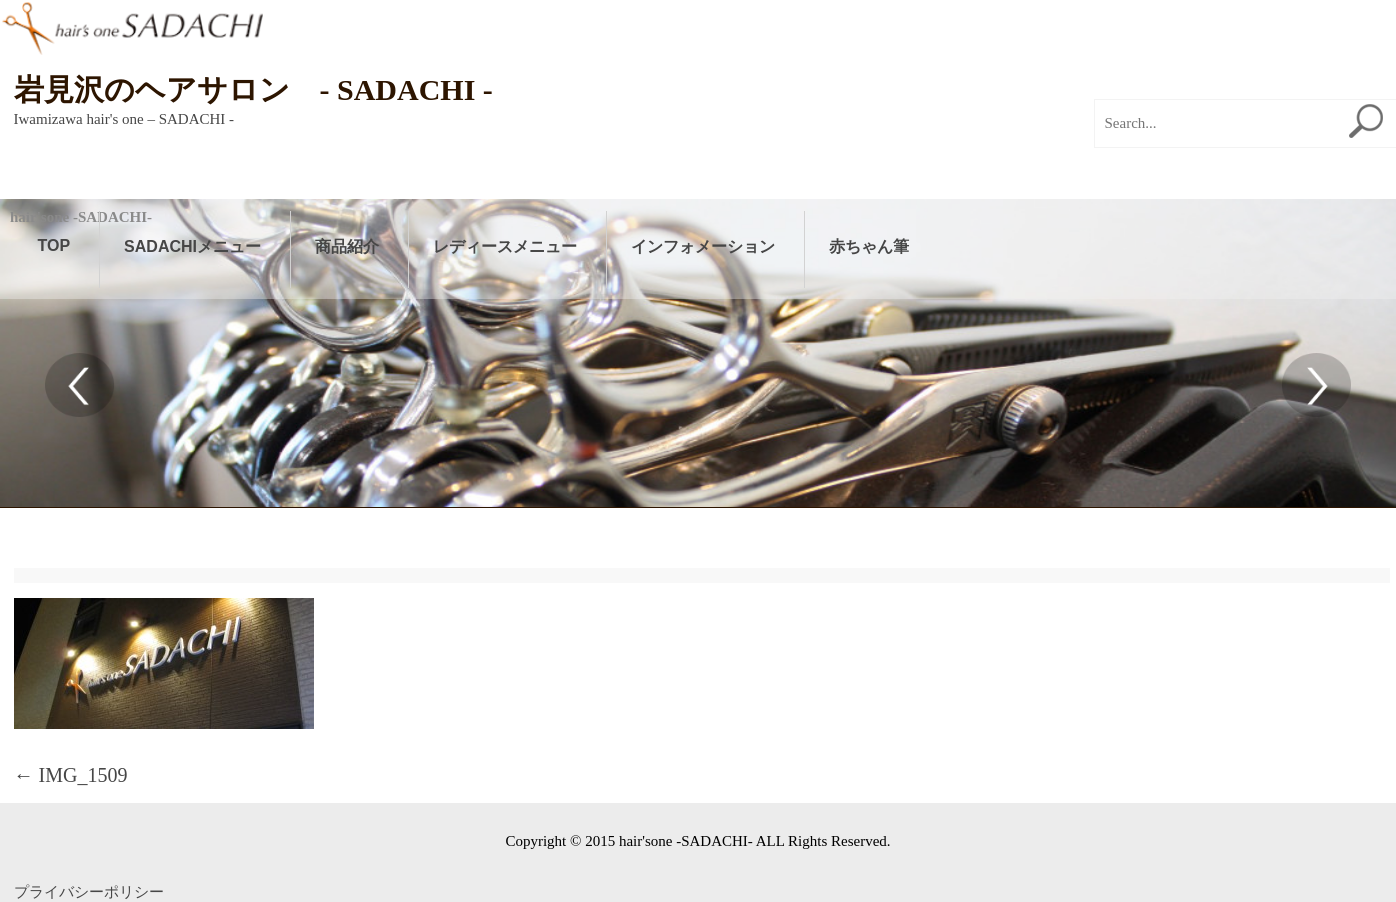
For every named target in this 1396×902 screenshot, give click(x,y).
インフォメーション (703, 246)
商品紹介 (347, 246)
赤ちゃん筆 (869, 246)
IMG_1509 (71, 775)
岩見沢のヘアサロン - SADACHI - (253, 89)
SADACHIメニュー (192, 246)
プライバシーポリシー (89, 892)
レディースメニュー (505, 246)
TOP (54, 245)
